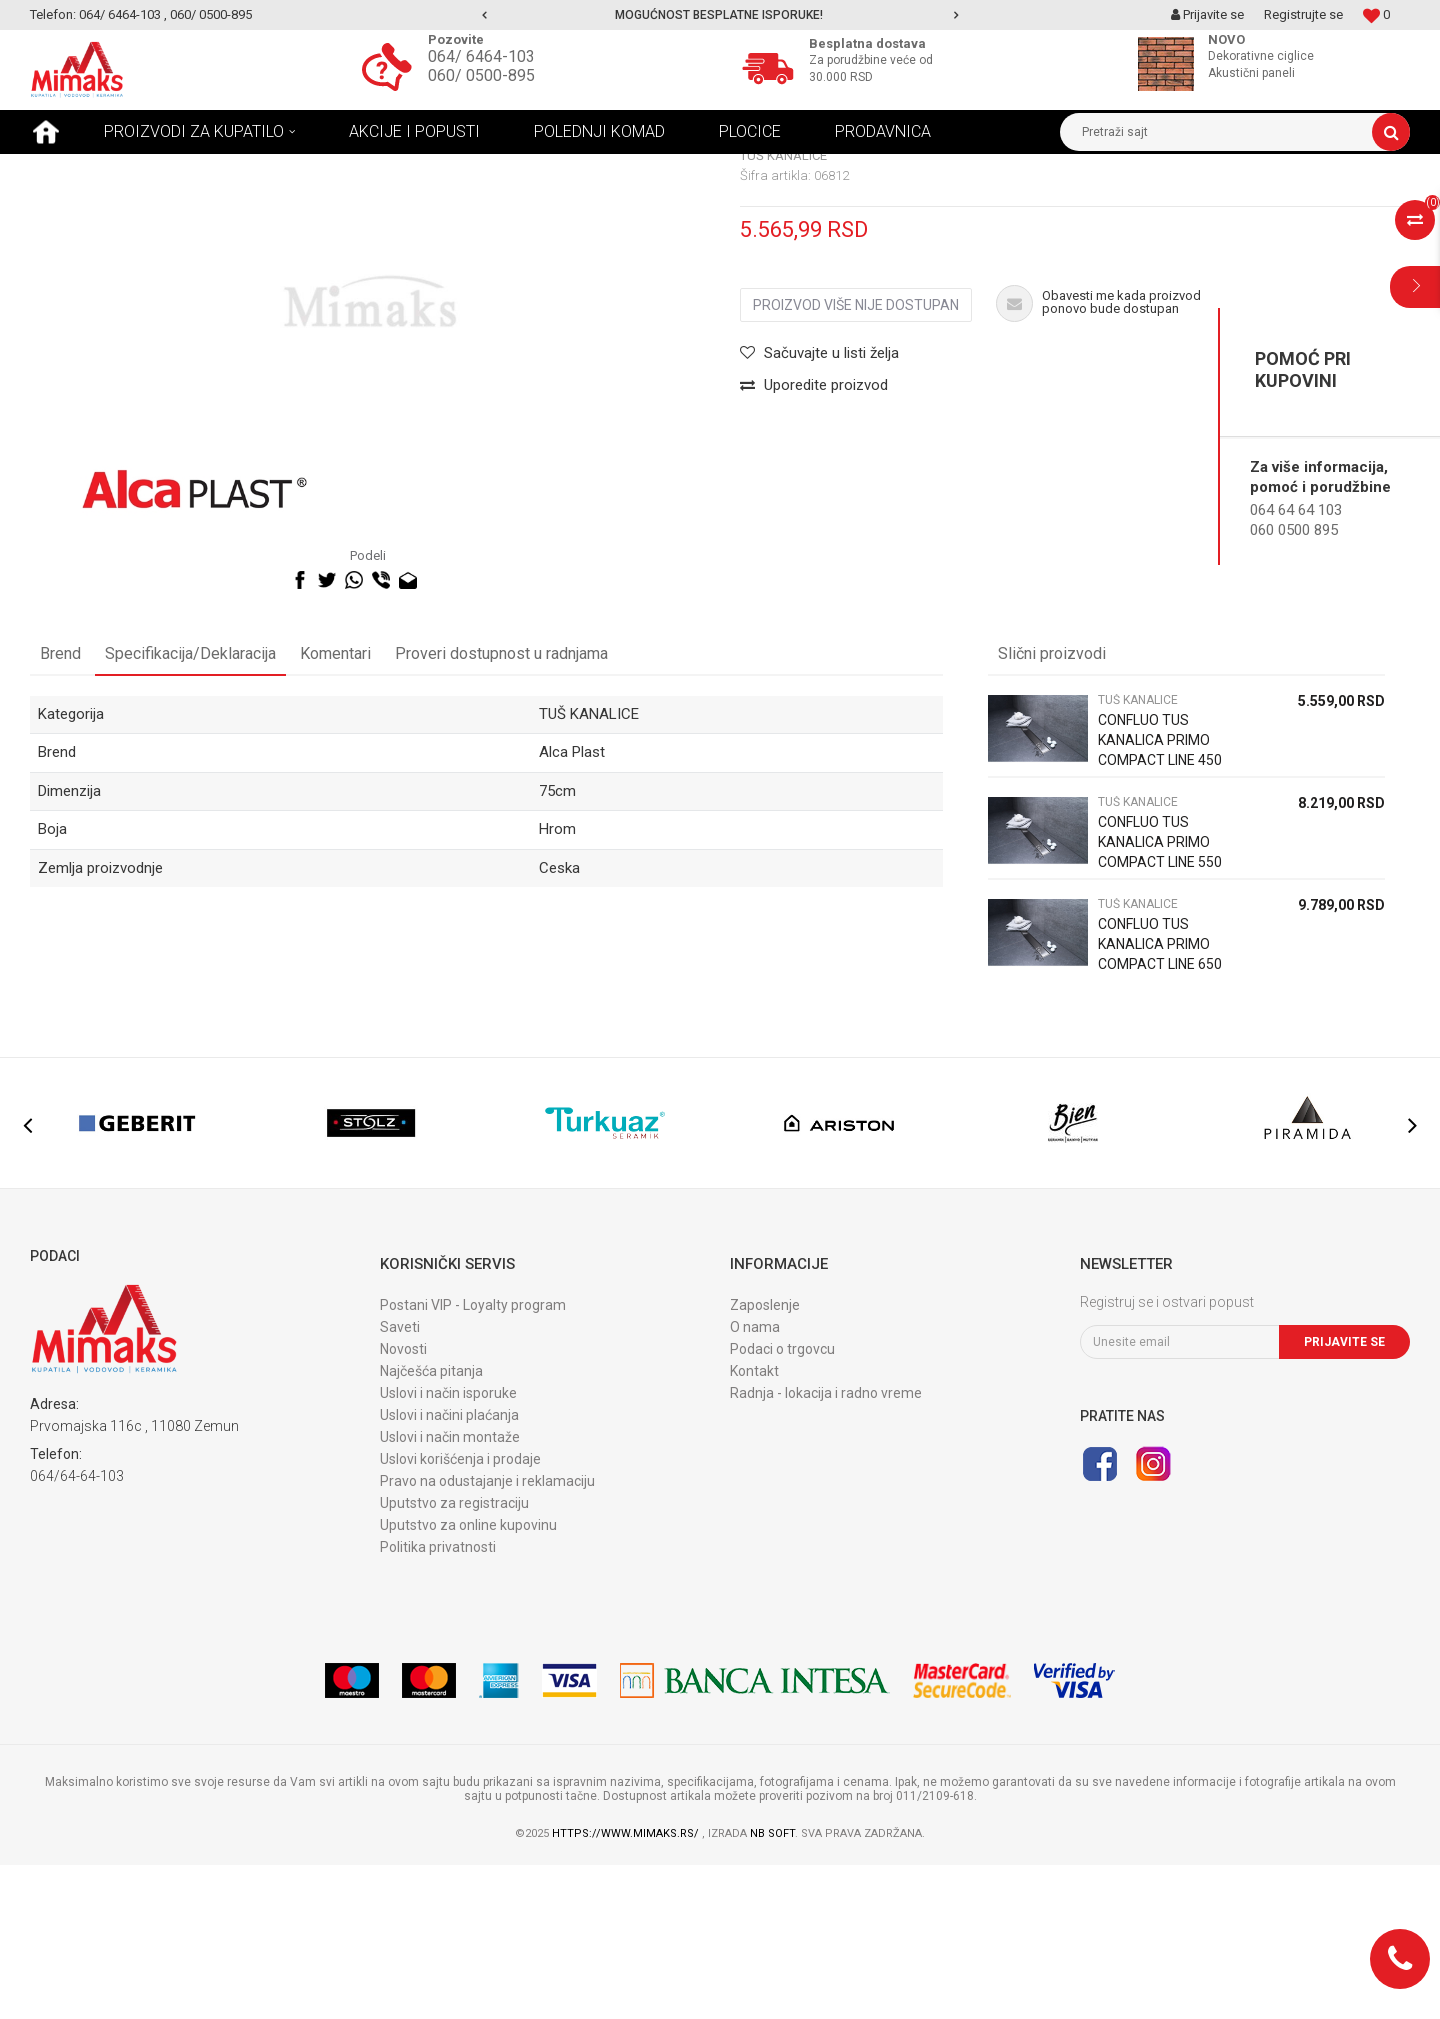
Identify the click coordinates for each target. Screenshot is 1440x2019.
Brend (60, 807)
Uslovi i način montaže (450, 1591)
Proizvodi (169, 169)
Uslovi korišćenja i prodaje (460, 1613)
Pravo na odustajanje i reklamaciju (487, 1635)
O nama (755, 1481)
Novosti (403, 1503)
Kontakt (754, 1525)
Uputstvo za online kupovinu (468, 1679)
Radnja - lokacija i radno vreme (826, 1547)
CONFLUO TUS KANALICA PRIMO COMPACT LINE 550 (1160, 996)
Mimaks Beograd (77, 169)
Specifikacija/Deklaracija (190, 807)
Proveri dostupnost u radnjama (501, 807)
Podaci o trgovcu (782, 1503)
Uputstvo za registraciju (454, 1657)
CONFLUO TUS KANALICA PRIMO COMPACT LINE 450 (1160, 894)
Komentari (335, 807)
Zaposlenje (765, 1459)
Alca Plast (572, 906)
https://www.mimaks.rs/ (627, 1987)
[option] (720, 15)
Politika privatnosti (438, 1701)
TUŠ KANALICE (255, 169)
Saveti (400, 1481)
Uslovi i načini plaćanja (449, 1569)
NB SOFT (772, 1987)
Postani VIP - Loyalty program (473, 1459)
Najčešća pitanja (431, 1525)
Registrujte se (1303, 14)
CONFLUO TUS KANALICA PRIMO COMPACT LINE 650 (1160, 1098)
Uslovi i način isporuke (448, 1547)
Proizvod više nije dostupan (856, 459)
